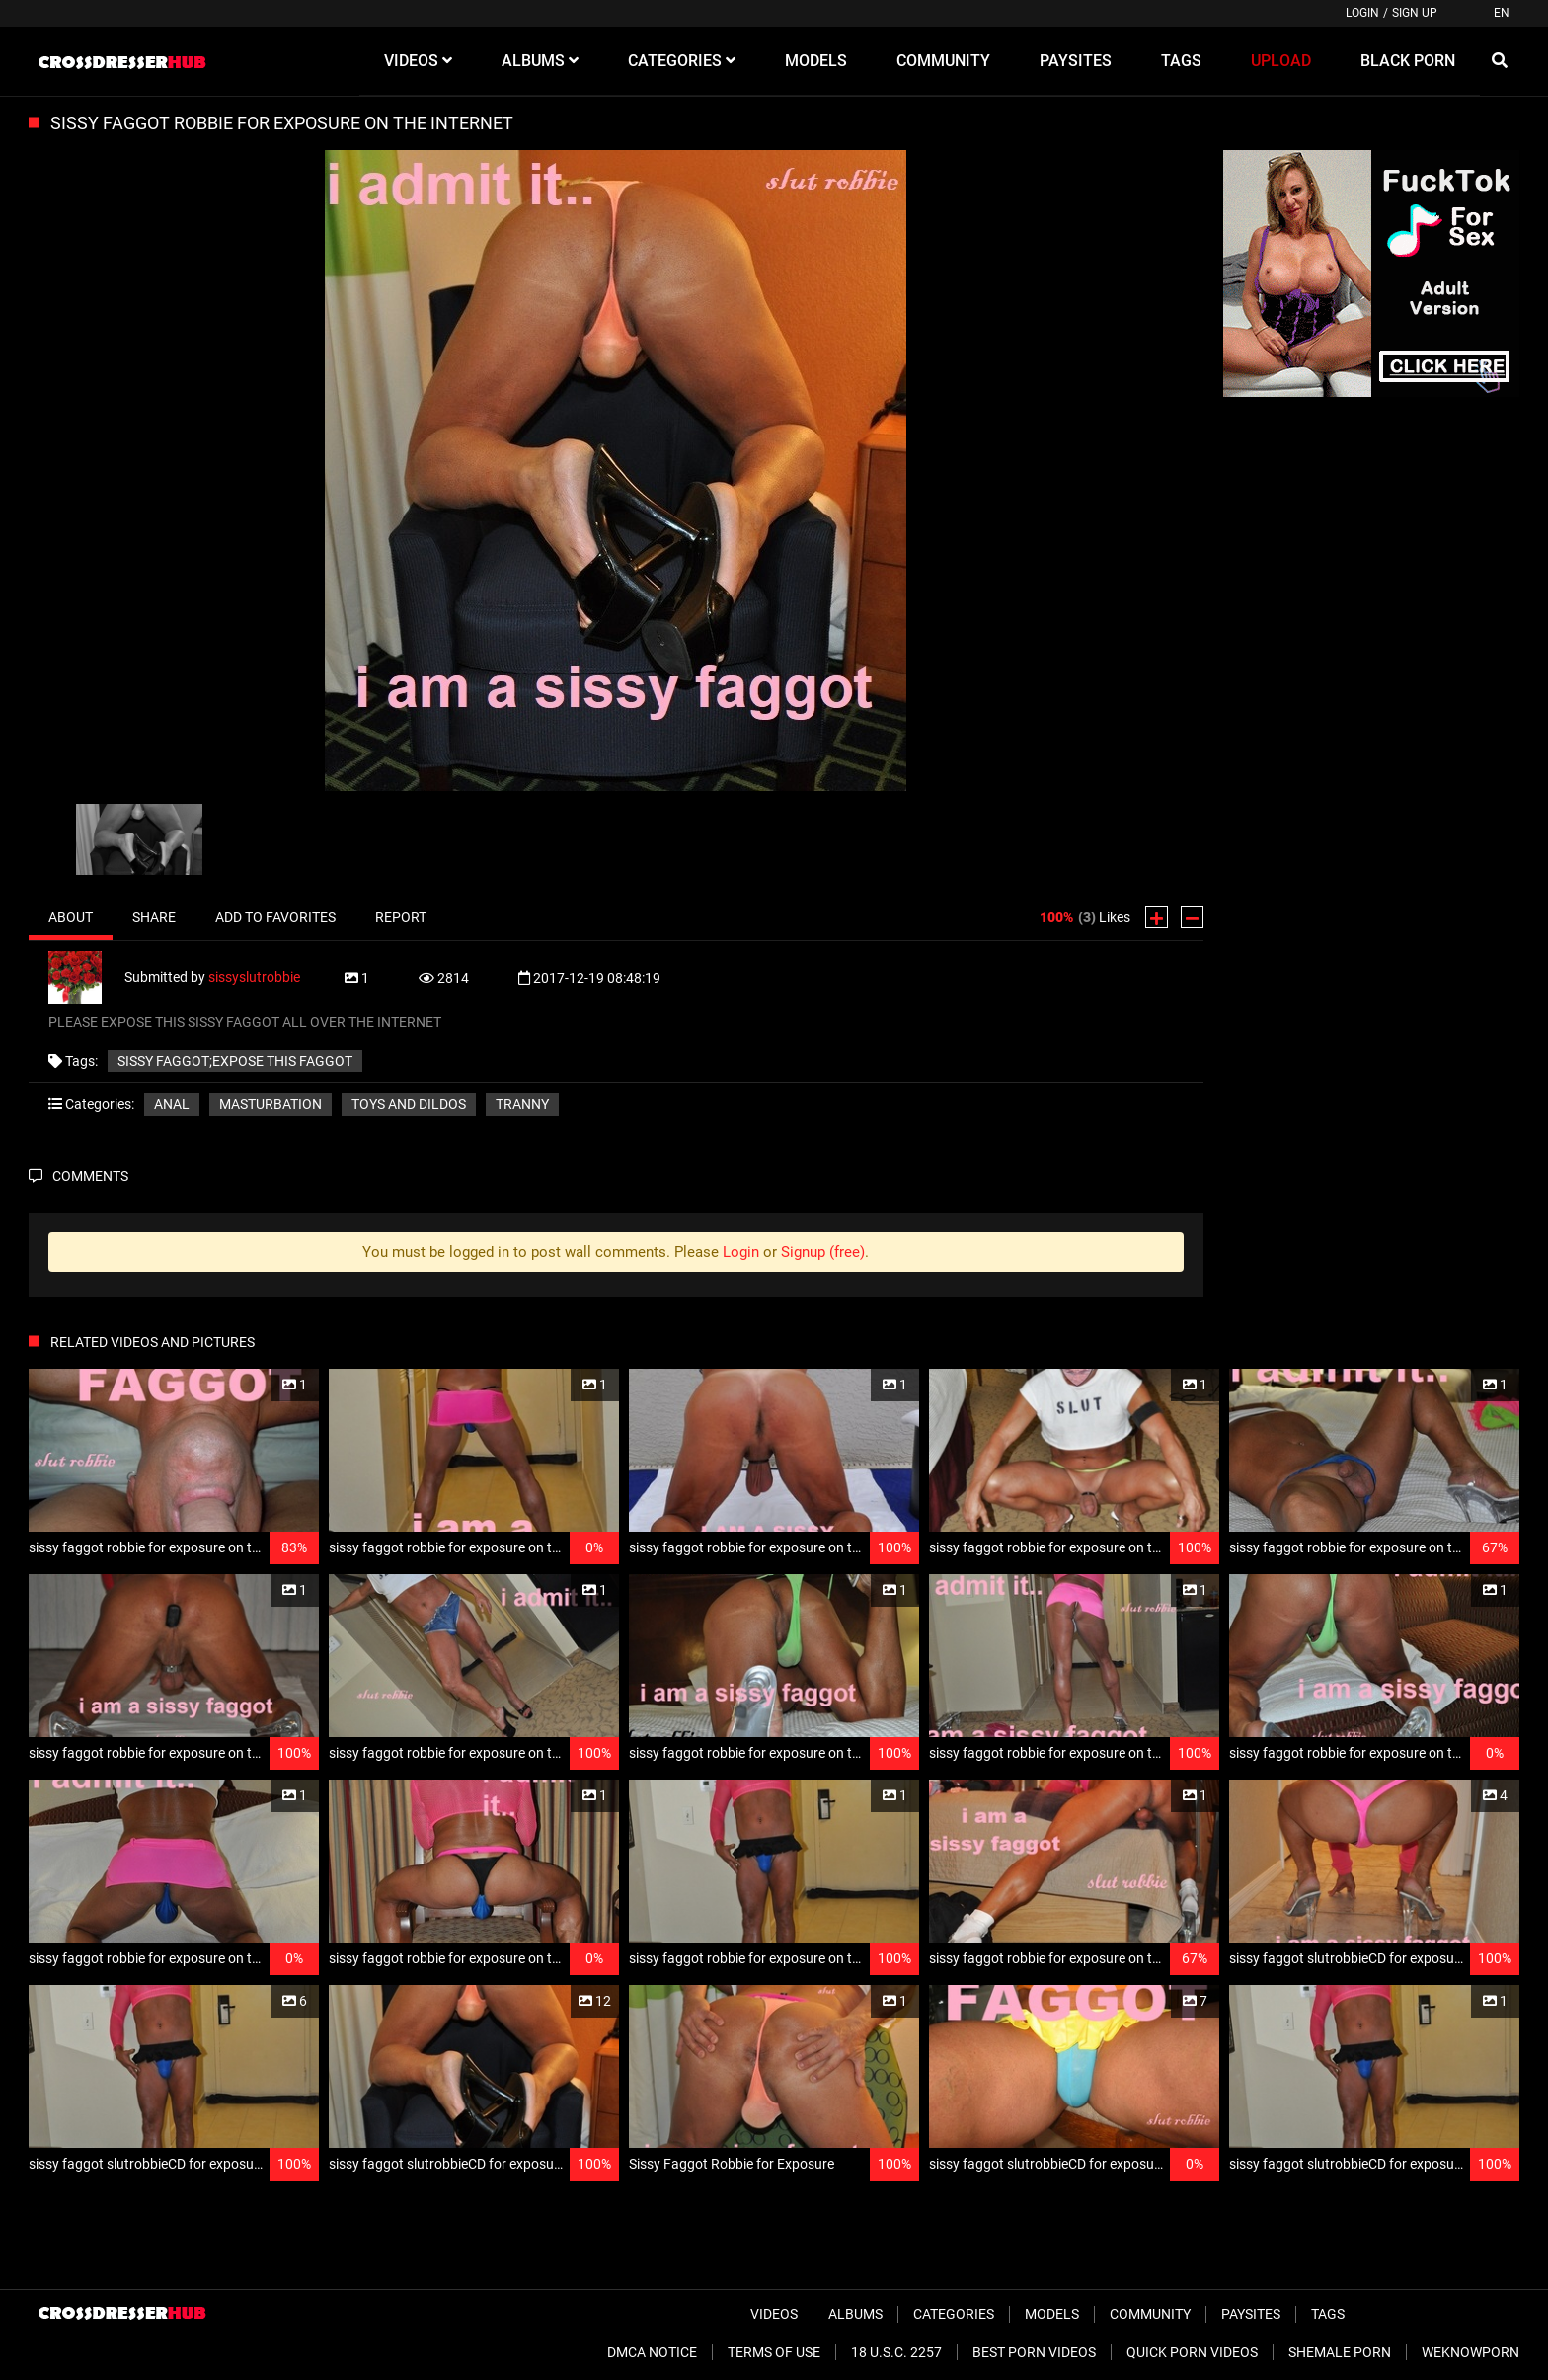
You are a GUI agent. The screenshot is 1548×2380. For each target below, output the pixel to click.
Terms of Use (774, 2352)
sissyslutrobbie (254, 976)
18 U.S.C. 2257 (896, 2352)
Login (1362, 13)
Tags (1328, 2314)
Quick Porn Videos (1192, 2352)
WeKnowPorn (1470, 2352)
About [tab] (70, 917)
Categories (953, 2314)
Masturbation (270, 1104)
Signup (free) (823, 1252)
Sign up (1414, 13)
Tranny (522, 1104)
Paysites (1250, 2314)
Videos (774, 2314)
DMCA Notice (652, 2352)
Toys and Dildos (408, 1104)
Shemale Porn (1339, 2352)
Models (1052, 2314)
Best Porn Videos (1034, 2352)
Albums (855, 2314)
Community (1150, 2314)
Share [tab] (154, 917)
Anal (172, 1104)
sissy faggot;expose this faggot (234, 1061)
